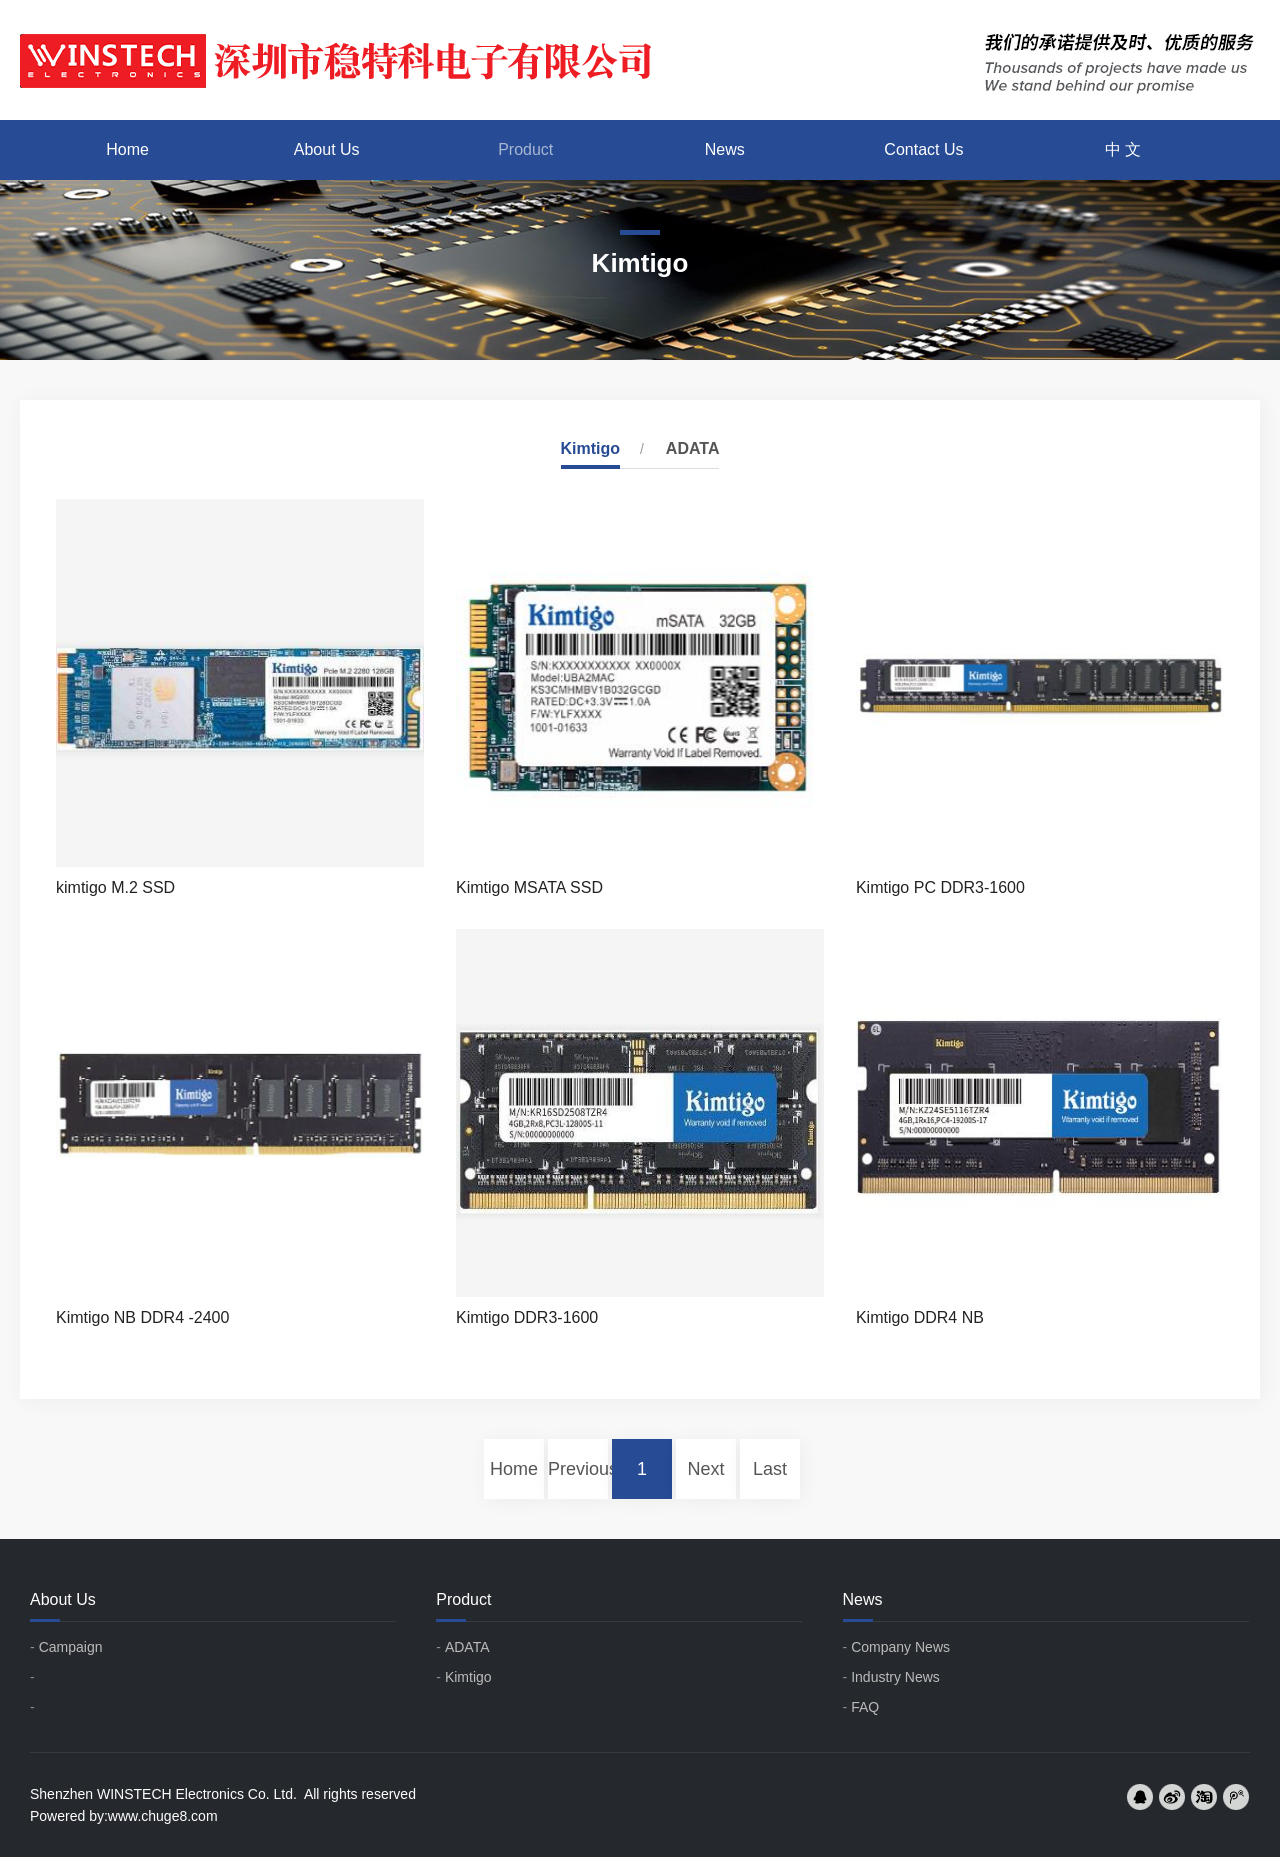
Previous (578, 1469)
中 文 (1123, 149)
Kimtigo (591, 448)
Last (770, 1469)
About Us (327, 149)
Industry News (895, 1677)
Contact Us (923, 149)
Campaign (71, 1647)
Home (127, 149)
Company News (900, 1647)
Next (705, 1469)
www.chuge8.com (163, 1816)
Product (525, 149)
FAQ (865, 1707)
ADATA (693, 448)
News (725, 149)
